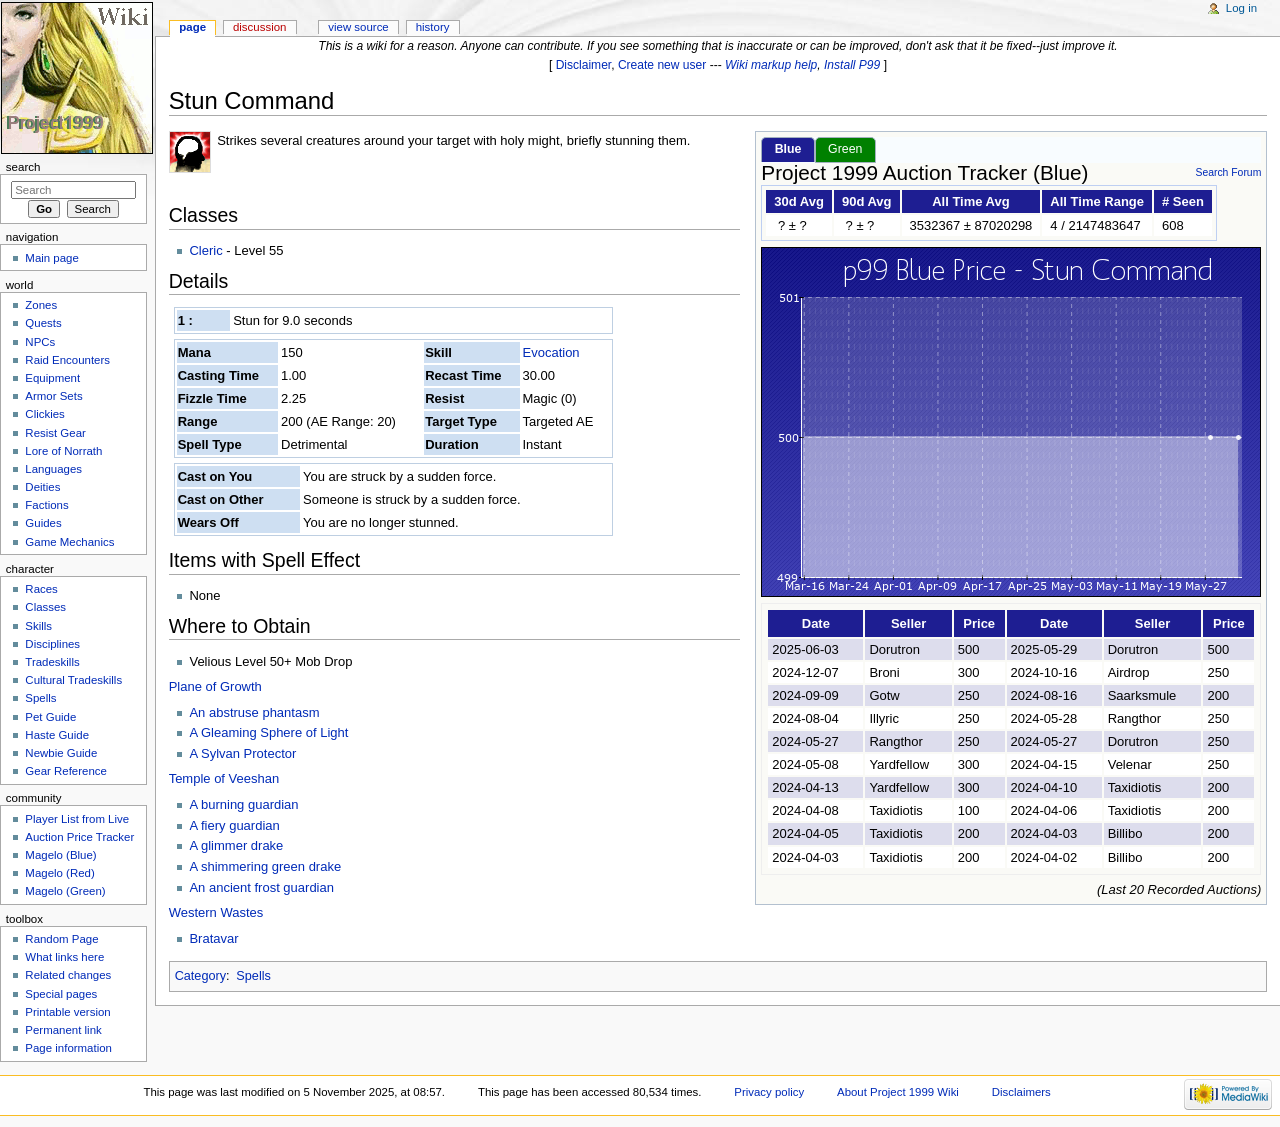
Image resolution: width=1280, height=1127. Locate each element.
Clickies (44, 414)
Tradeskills (52, 662)
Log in (1241, 8)
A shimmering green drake (265, 866)
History (433, 27)
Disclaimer (584, 65)
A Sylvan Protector (242, 753)
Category (200, 976)
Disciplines (52, 644)
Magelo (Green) (65, 891)
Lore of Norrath (63, 451)
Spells (253, 976)
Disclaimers (1021, 1092)
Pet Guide (50, 717)
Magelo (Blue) (60, 855)
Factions (46, 505)
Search (23, 167)
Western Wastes (216, 912)
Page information (68, 1048)
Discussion (259, 27)
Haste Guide (57, 735)
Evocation (551, 352)
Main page (52, 258)
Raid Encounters (67, 360)
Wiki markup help (771, 65)
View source (358, 27)
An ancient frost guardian (261, 887)
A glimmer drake (236, 845)
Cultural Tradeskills (73, 680)
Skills (38, 626)
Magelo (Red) (59, 873)
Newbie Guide (61, 753)
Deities (42, 487)
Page (192, 27)
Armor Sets (53, 396)
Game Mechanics (69, 542)
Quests (43, 323)
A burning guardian (243, 804)
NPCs (40, 342)
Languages (53, 469)
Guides (43, 523)
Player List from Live (77, 819)
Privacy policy (769, 1092)
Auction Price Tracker (79, 837)
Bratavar (213, 938)
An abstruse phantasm (254, 712)
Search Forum (1228, 172)
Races (41, 589)
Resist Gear (55, 433)
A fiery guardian (234, 825)
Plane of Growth (215, 686)
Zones (41, 305)
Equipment (52, 378)
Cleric (205, 250)
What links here (64, 957)
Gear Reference (66, 771)
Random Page (61, 939)
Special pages (61, 994)
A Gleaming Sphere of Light (268, 732)
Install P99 (852, 65)
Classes (45, 607)
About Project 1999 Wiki (898, 1092)
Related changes (68, 975)
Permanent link (63, 1030)
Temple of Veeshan (224, 778)
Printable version (67, 1012)
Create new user (662, 65)
